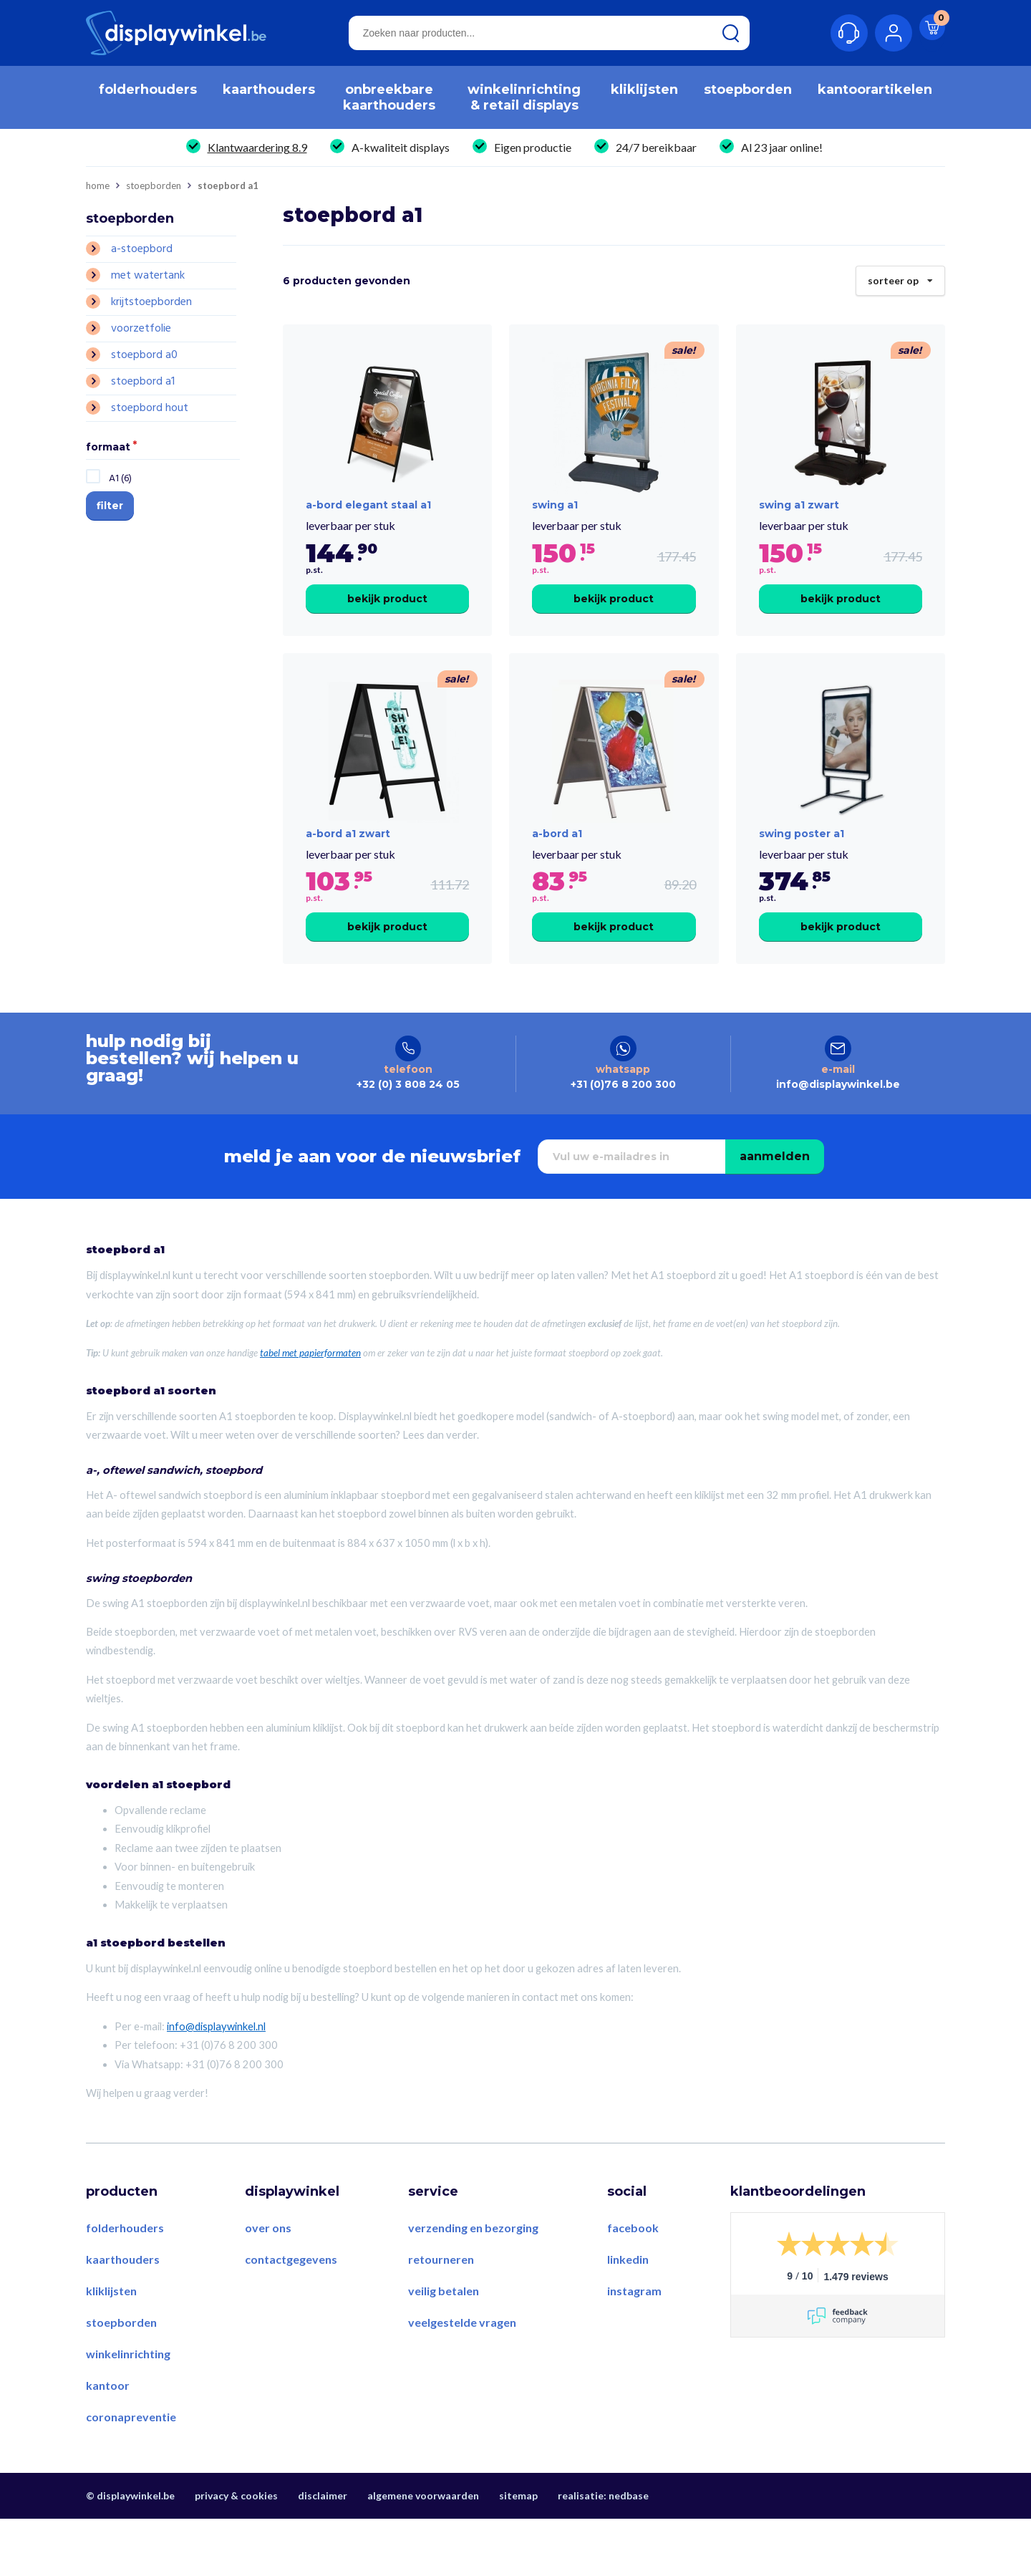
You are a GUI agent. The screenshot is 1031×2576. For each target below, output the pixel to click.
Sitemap (518, 2553)
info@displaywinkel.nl (216, 2084)
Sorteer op (900, 276)
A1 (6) (120, 479)
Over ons (268, 2285)
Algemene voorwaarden (423, 2553)
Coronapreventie (131, 2474)
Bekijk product (387, 619)
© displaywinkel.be (130, 2553)
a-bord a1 (557, 875)
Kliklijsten (111, 2348)
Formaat (108, 447)
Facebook (633, 2285)
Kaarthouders (123, 2317)
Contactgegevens (291, 2317)
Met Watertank (148, 275)
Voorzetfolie (141, 328)
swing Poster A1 (801, 875)
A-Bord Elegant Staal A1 (368, 525)
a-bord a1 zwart (348, 875)
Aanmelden (775, 1214)
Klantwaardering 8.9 (257, 147)
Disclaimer (322, 2553)
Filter (110, 505)
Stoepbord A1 (143, 381)
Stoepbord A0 (144, 355)
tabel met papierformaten (310, 1410)
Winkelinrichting (128, 2411)
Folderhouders (125, 2285)
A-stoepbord (142, 249)
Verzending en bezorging (473, 2285)
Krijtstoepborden (151, 302)
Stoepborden (153, 185)
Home (98, 185)
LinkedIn (628, 2317)
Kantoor (108, 2442)
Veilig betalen (443, 2348)
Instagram (634, 2348)
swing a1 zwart (799, 525)
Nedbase (629, 2553)
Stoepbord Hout (149, 408)
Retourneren (441, 2317)
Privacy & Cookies (236, 2553)
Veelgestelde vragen (462, 2380)
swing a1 (555, 525)
